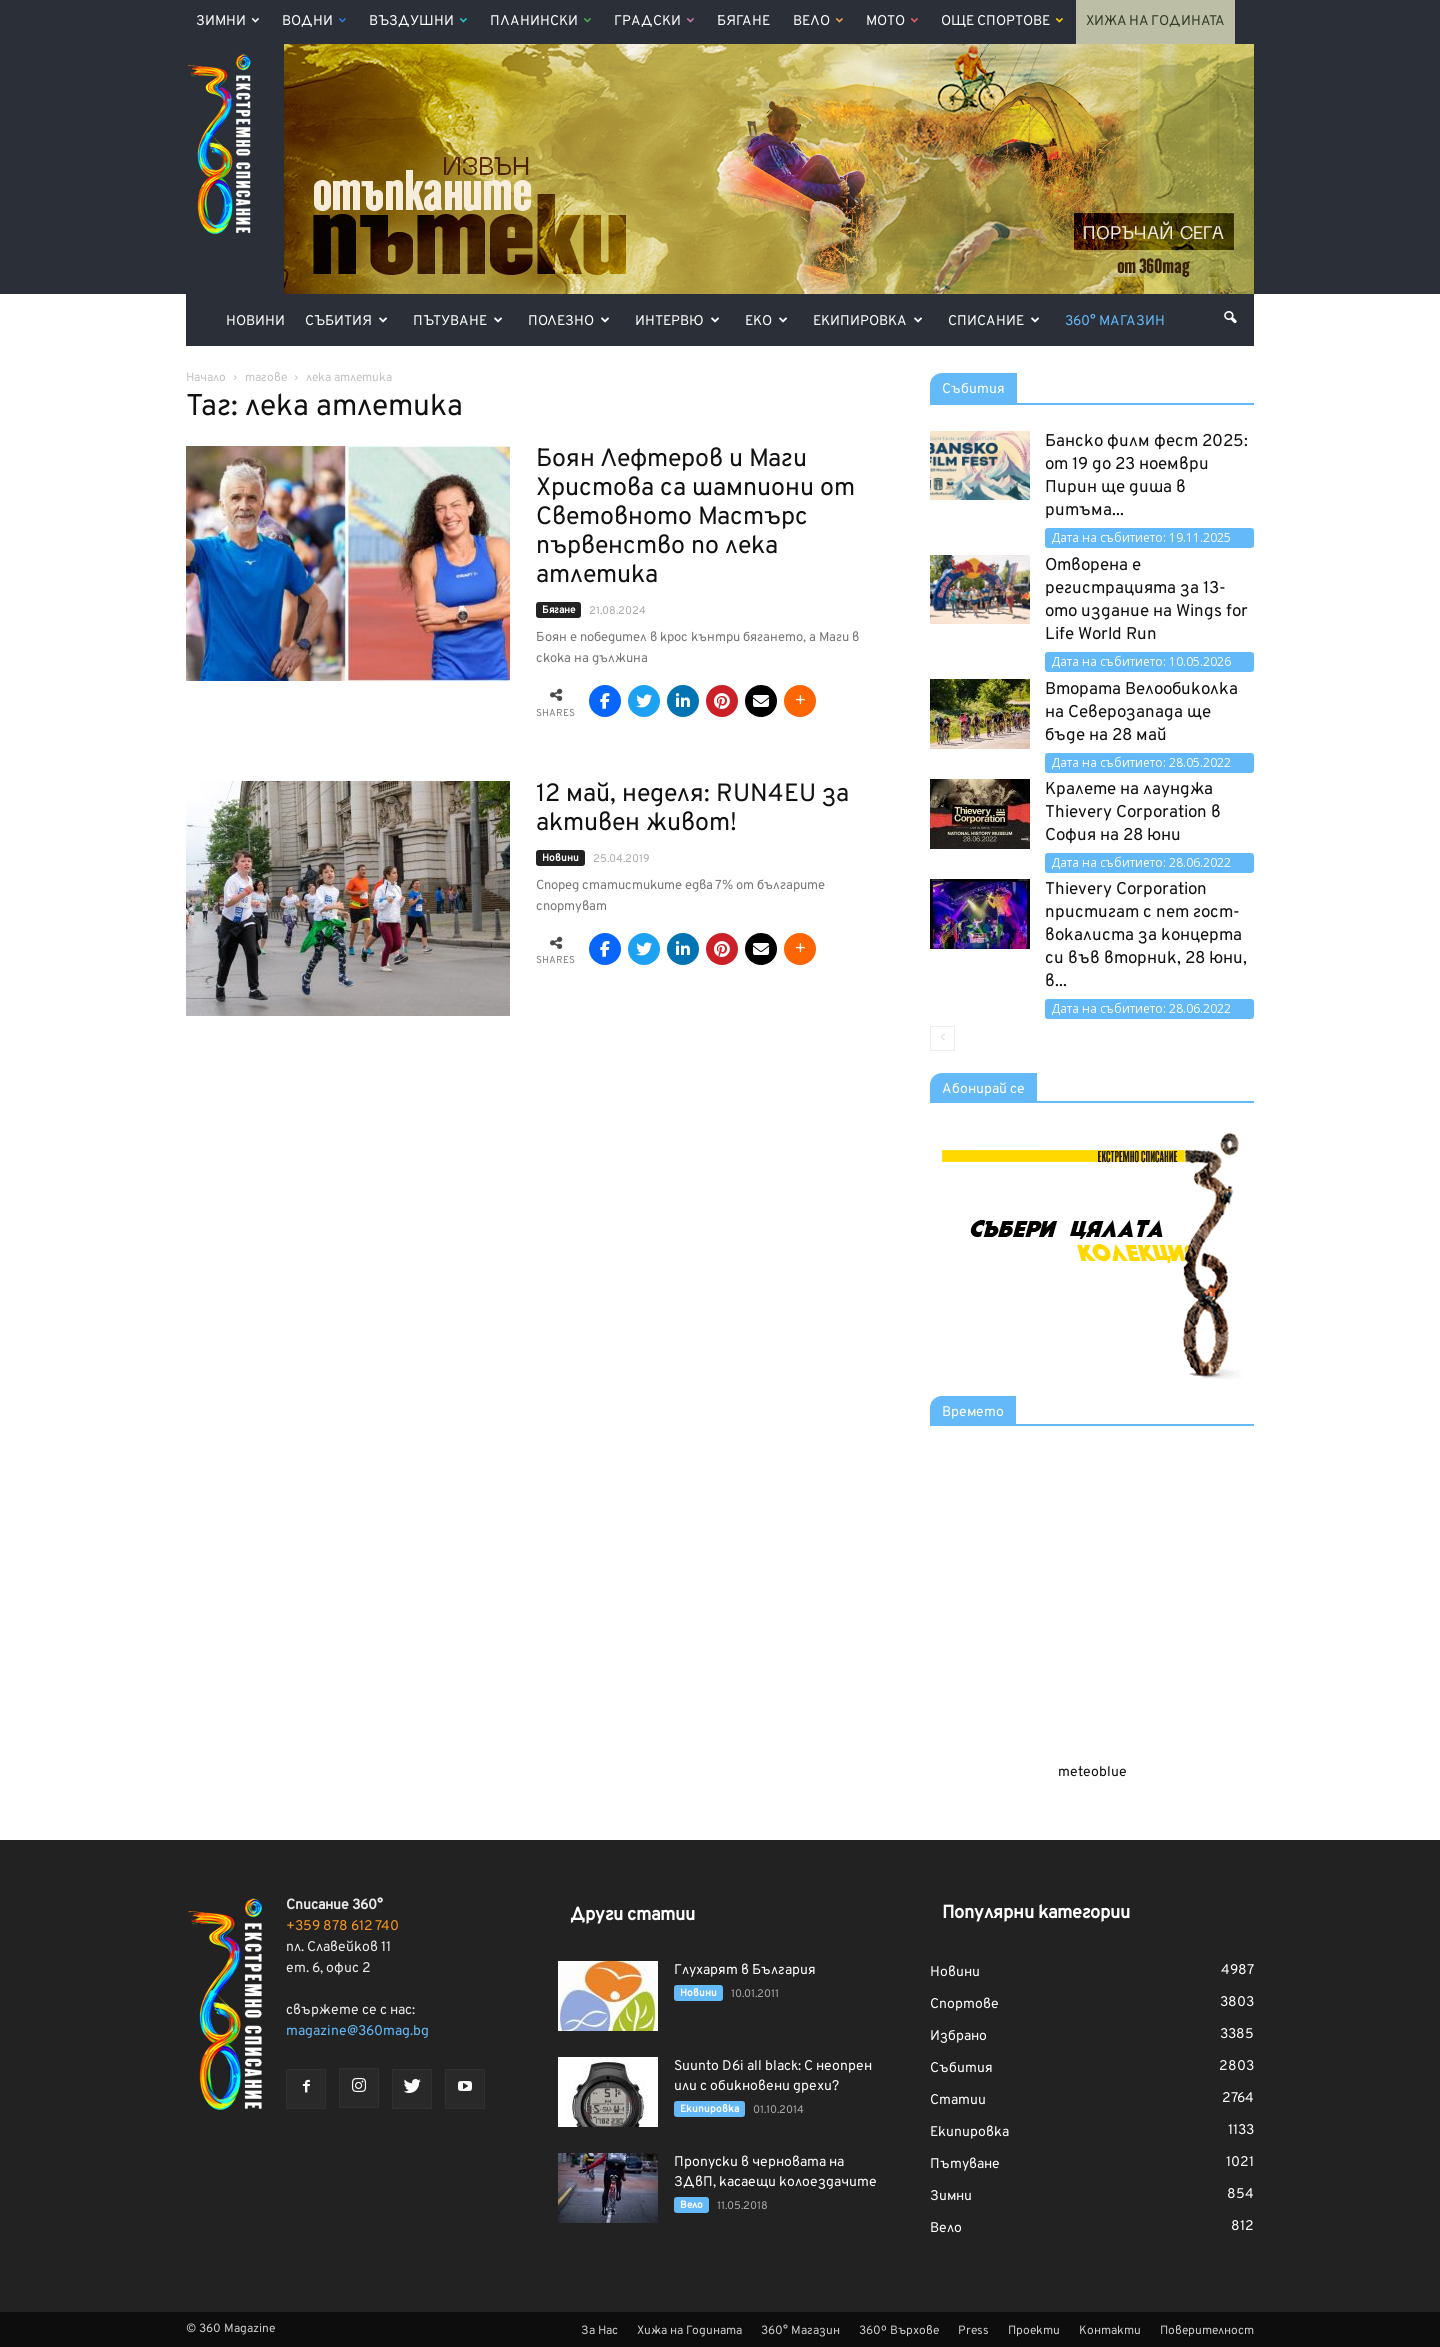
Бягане (743, 21)
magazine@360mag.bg (357, 2031)
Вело (818, 21)
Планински (540, 21)
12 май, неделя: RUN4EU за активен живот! (692, 809)
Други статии (632, 1915)
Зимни (227, 21)
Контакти (1110, 2331)
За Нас (599, 2331)
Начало (206, 378)
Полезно (569, 321)
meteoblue (1092, 1772)
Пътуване (458, 321)
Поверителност (1207, 2331)
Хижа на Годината (1155, 21)
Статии (958, 2100)
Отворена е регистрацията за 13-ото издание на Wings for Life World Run (1146, 600)
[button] (1230, 318)
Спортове (964, 2004)
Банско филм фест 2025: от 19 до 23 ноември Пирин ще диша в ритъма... (1146, 476)
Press (973, 2331)
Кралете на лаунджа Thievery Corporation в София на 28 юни (1133, 813)
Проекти (1034, 2331)
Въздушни (418, 21)
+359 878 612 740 (342, 1926)
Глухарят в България (745, 1970)
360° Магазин (1115, 321)
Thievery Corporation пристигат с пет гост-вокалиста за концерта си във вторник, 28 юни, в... (1146, 936)
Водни (314, 21)
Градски (654, 21)
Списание (994, 321)
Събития (346, 321)
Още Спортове (1002, 21)
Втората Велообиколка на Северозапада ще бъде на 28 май (1141, 713)
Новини (255, 321)
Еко (766, 321)
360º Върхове (899, 2331)
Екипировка (868, 321)
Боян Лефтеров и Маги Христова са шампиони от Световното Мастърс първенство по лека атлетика (695, 518)
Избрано (958, 2036)
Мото (892, 21)
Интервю (677, 321)
